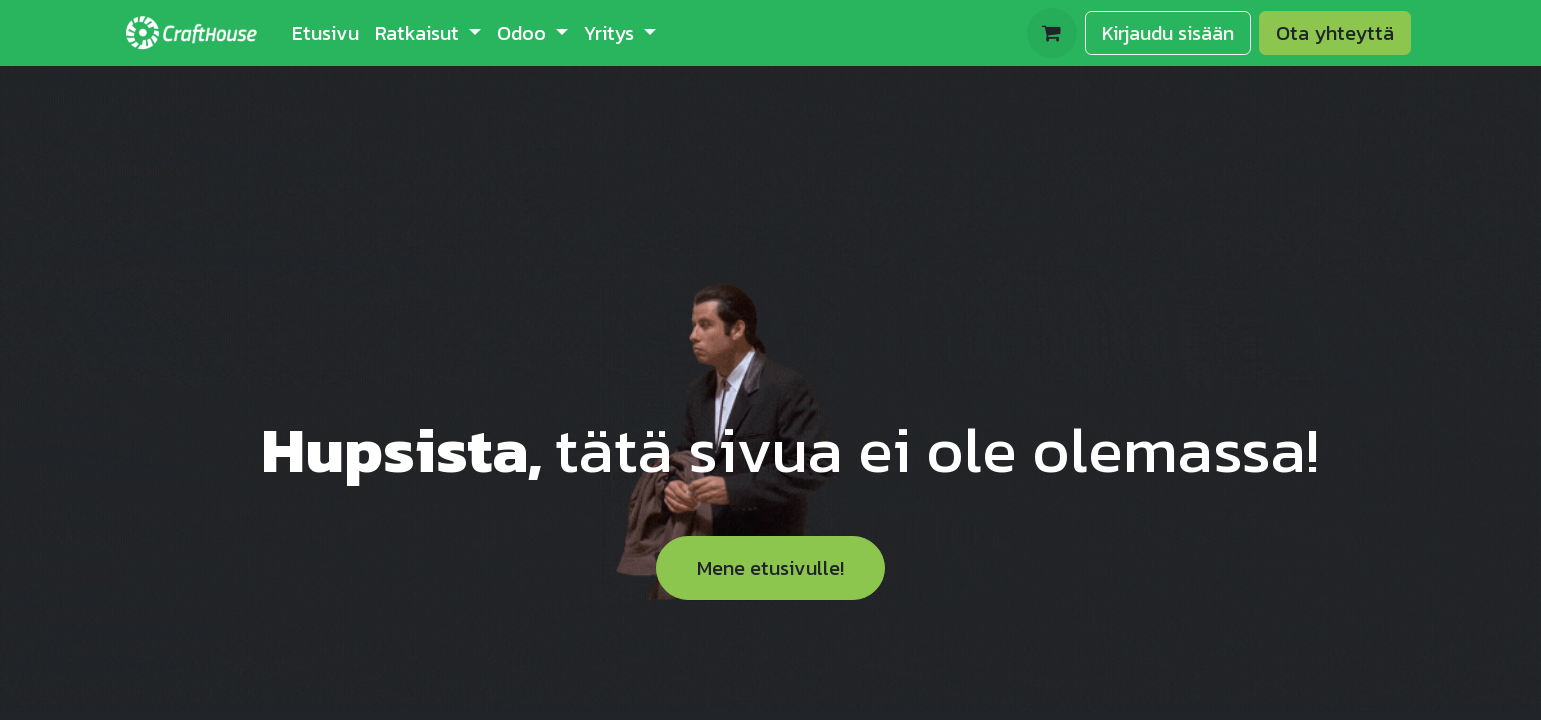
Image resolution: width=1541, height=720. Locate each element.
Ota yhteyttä (1335, 33)
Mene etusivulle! (770, 568)
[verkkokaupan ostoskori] (1052, 33)
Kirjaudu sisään (1168, 33)
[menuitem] (325, 33)
